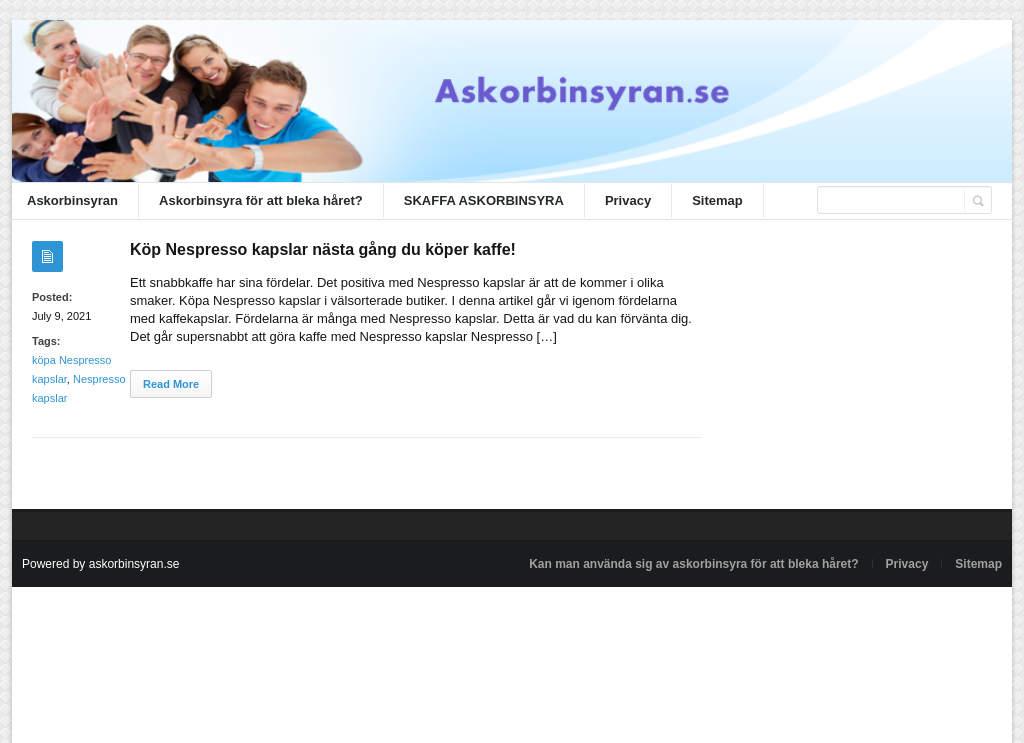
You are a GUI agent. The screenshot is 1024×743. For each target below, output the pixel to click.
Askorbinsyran (72, 200)
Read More (171, 384)
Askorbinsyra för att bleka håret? (261, 200)
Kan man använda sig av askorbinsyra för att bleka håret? (693, 564)
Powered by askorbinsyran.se (100, 564)
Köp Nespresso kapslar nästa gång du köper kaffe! (323, 249)
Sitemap (717, 200)
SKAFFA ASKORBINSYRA (484, 200)
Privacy (628, 200)
